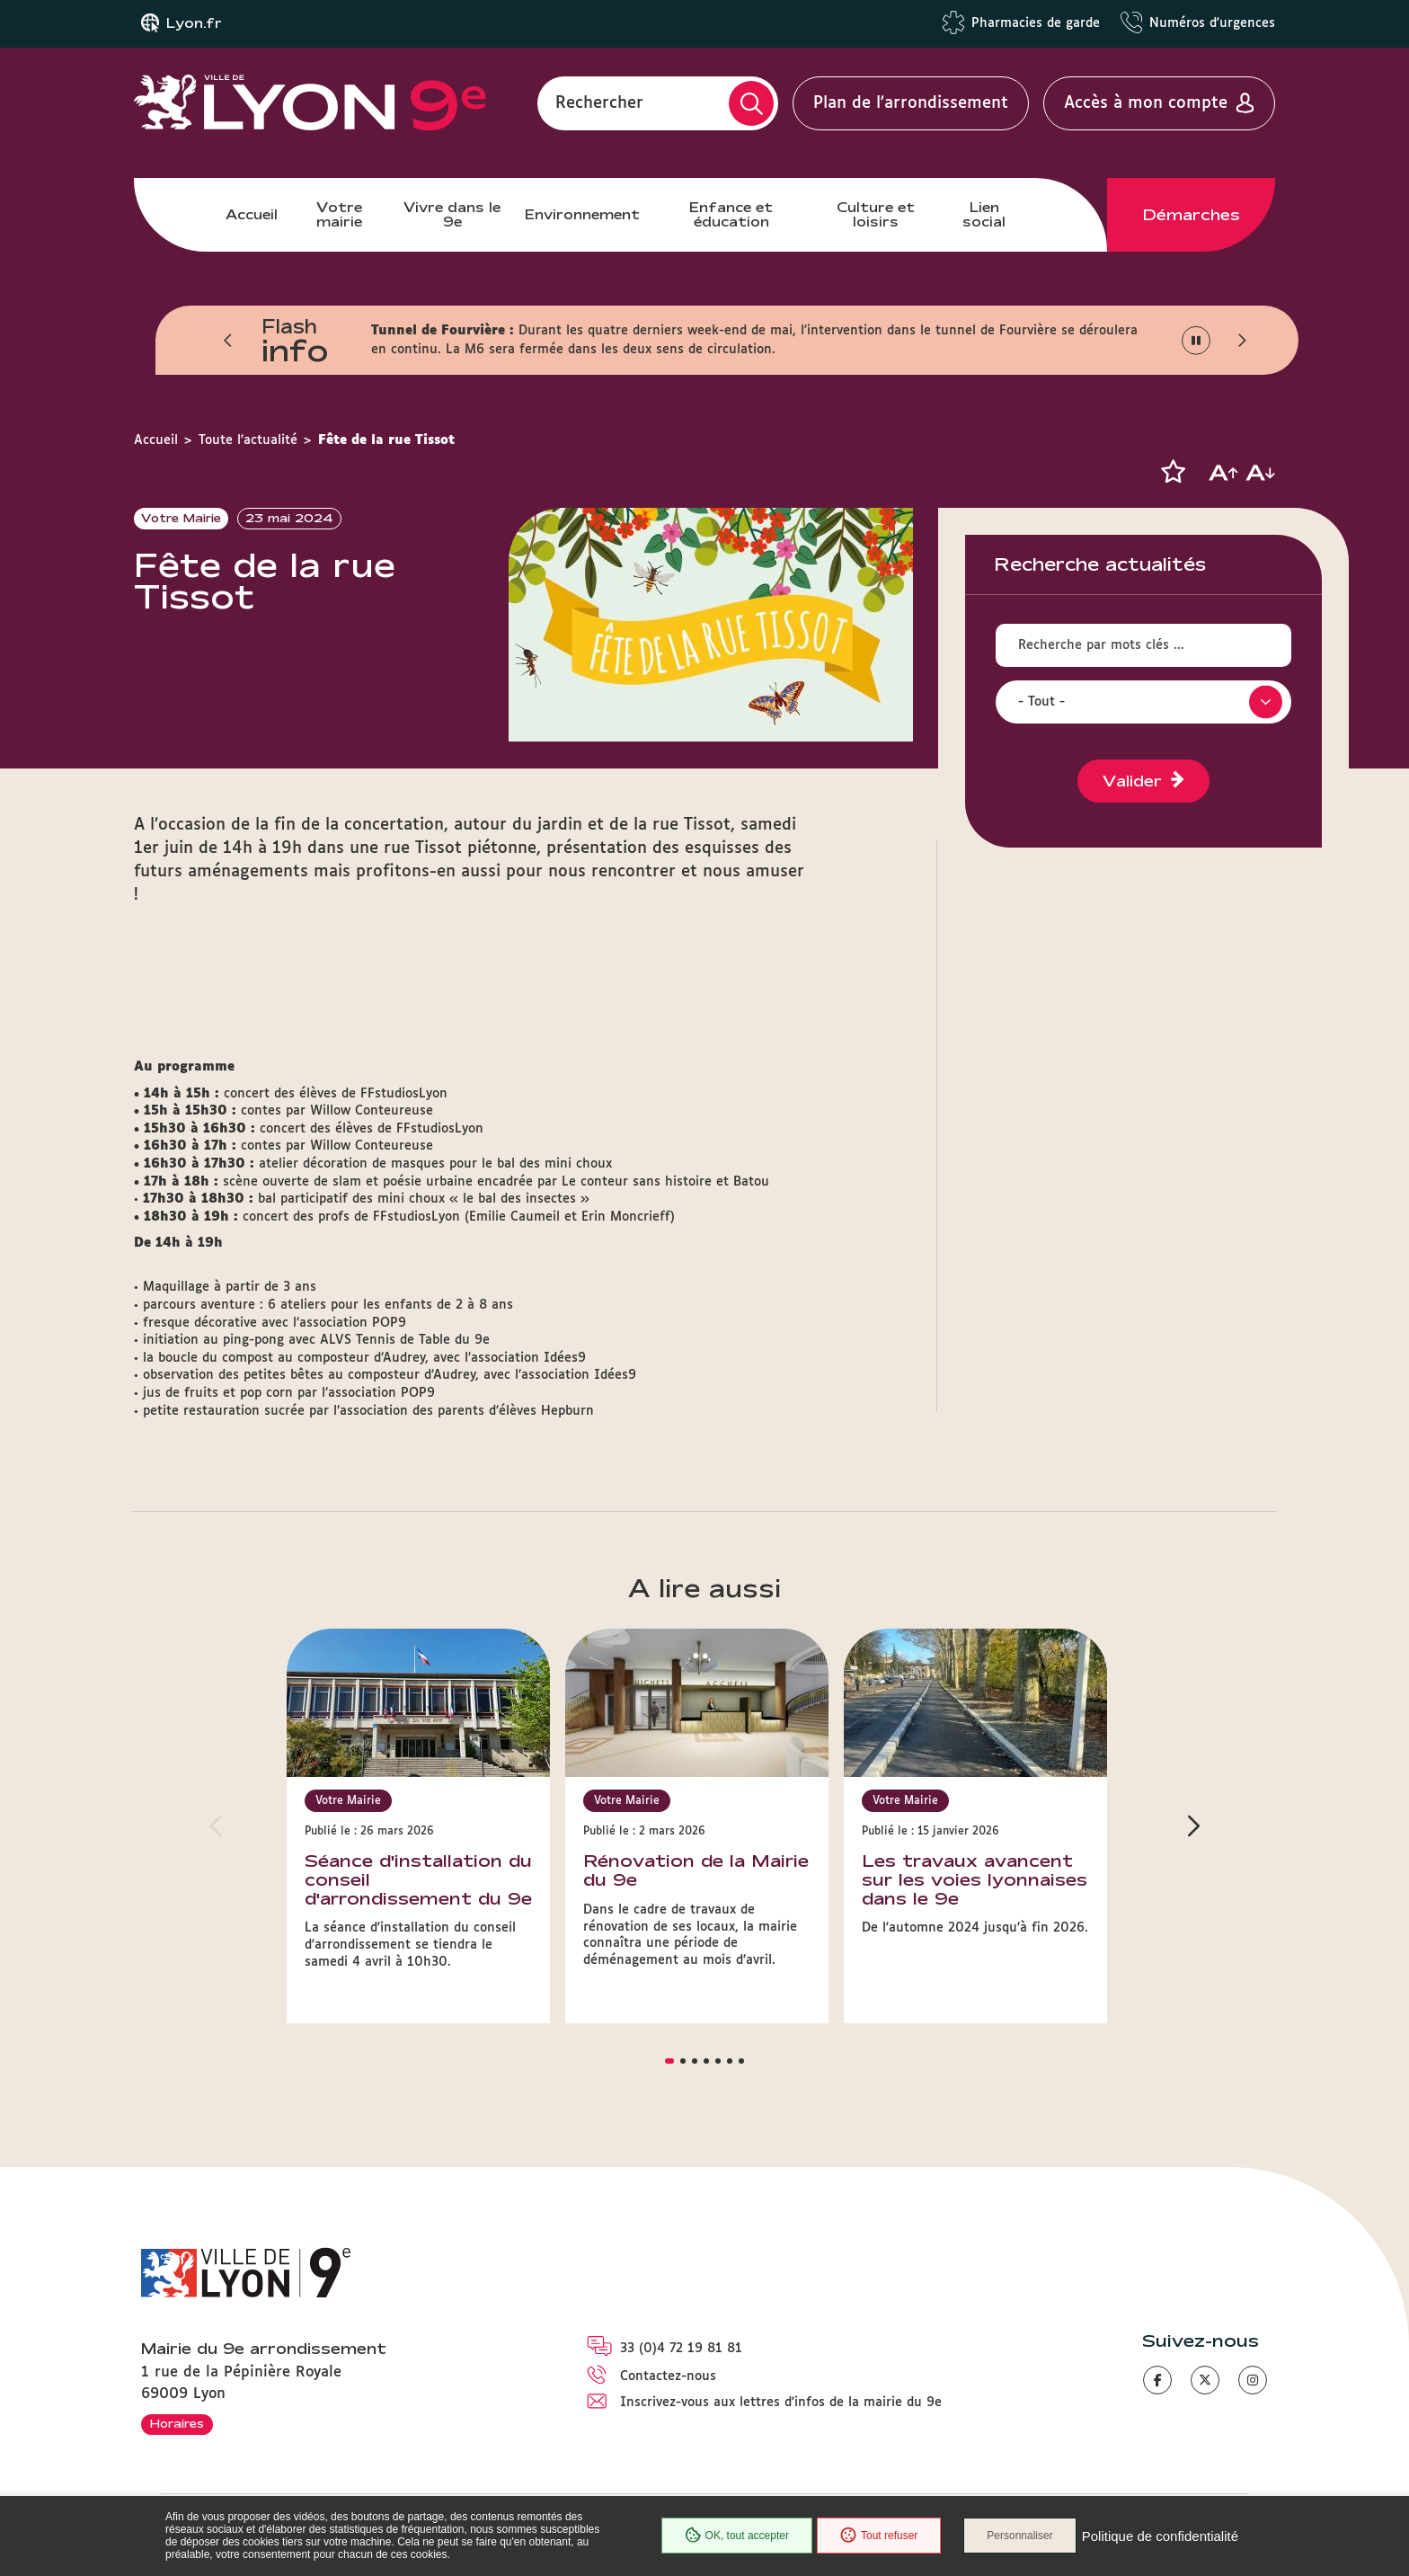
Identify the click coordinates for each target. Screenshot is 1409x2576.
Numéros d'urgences (1212, 23)
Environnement (582, 214)
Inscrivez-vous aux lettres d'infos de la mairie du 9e (781, 2402)
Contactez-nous (668, 2376)
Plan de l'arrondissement (910, 103)
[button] (228, 340)
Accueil (252, 214)
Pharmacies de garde (1035, 23)
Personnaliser (1019, 2535)
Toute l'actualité (248, 440)
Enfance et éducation (731, 214)
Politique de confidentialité (1160, 2536)
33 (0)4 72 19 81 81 (681, 2348)
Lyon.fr (194, 23)
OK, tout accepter (737, 2535)
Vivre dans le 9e (452, 214)
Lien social (984, 214)
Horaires (177, 2423)
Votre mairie (339, 214)
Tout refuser (878, 2535)
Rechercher (599, 103)
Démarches (1191, 215)
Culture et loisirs (876, 214)
